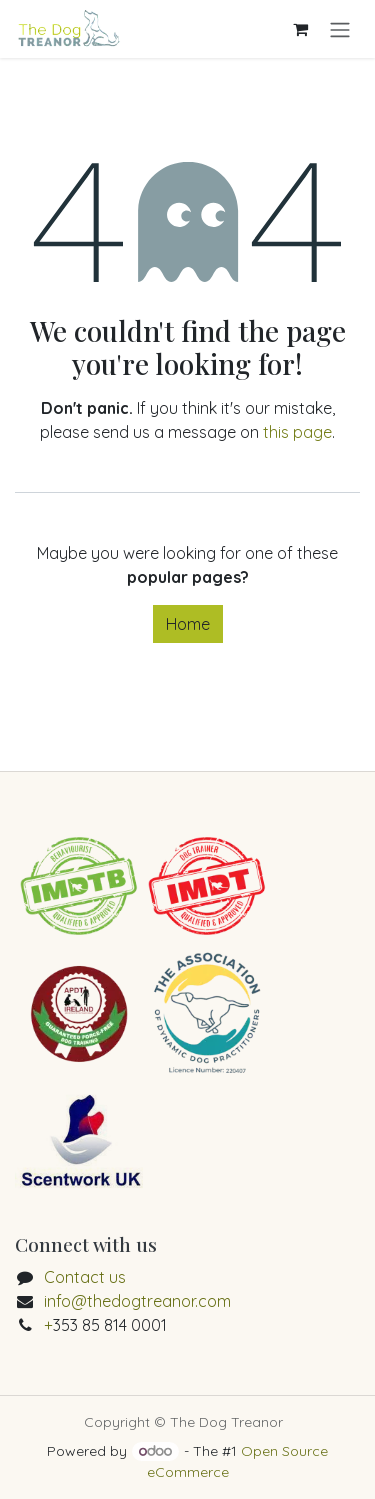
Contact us (85, 1277)
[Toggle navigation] (340, 29)
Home (188, 624)
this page (297, 432)
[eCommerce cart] (300, 29)
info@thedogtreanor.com (137, 1301)
